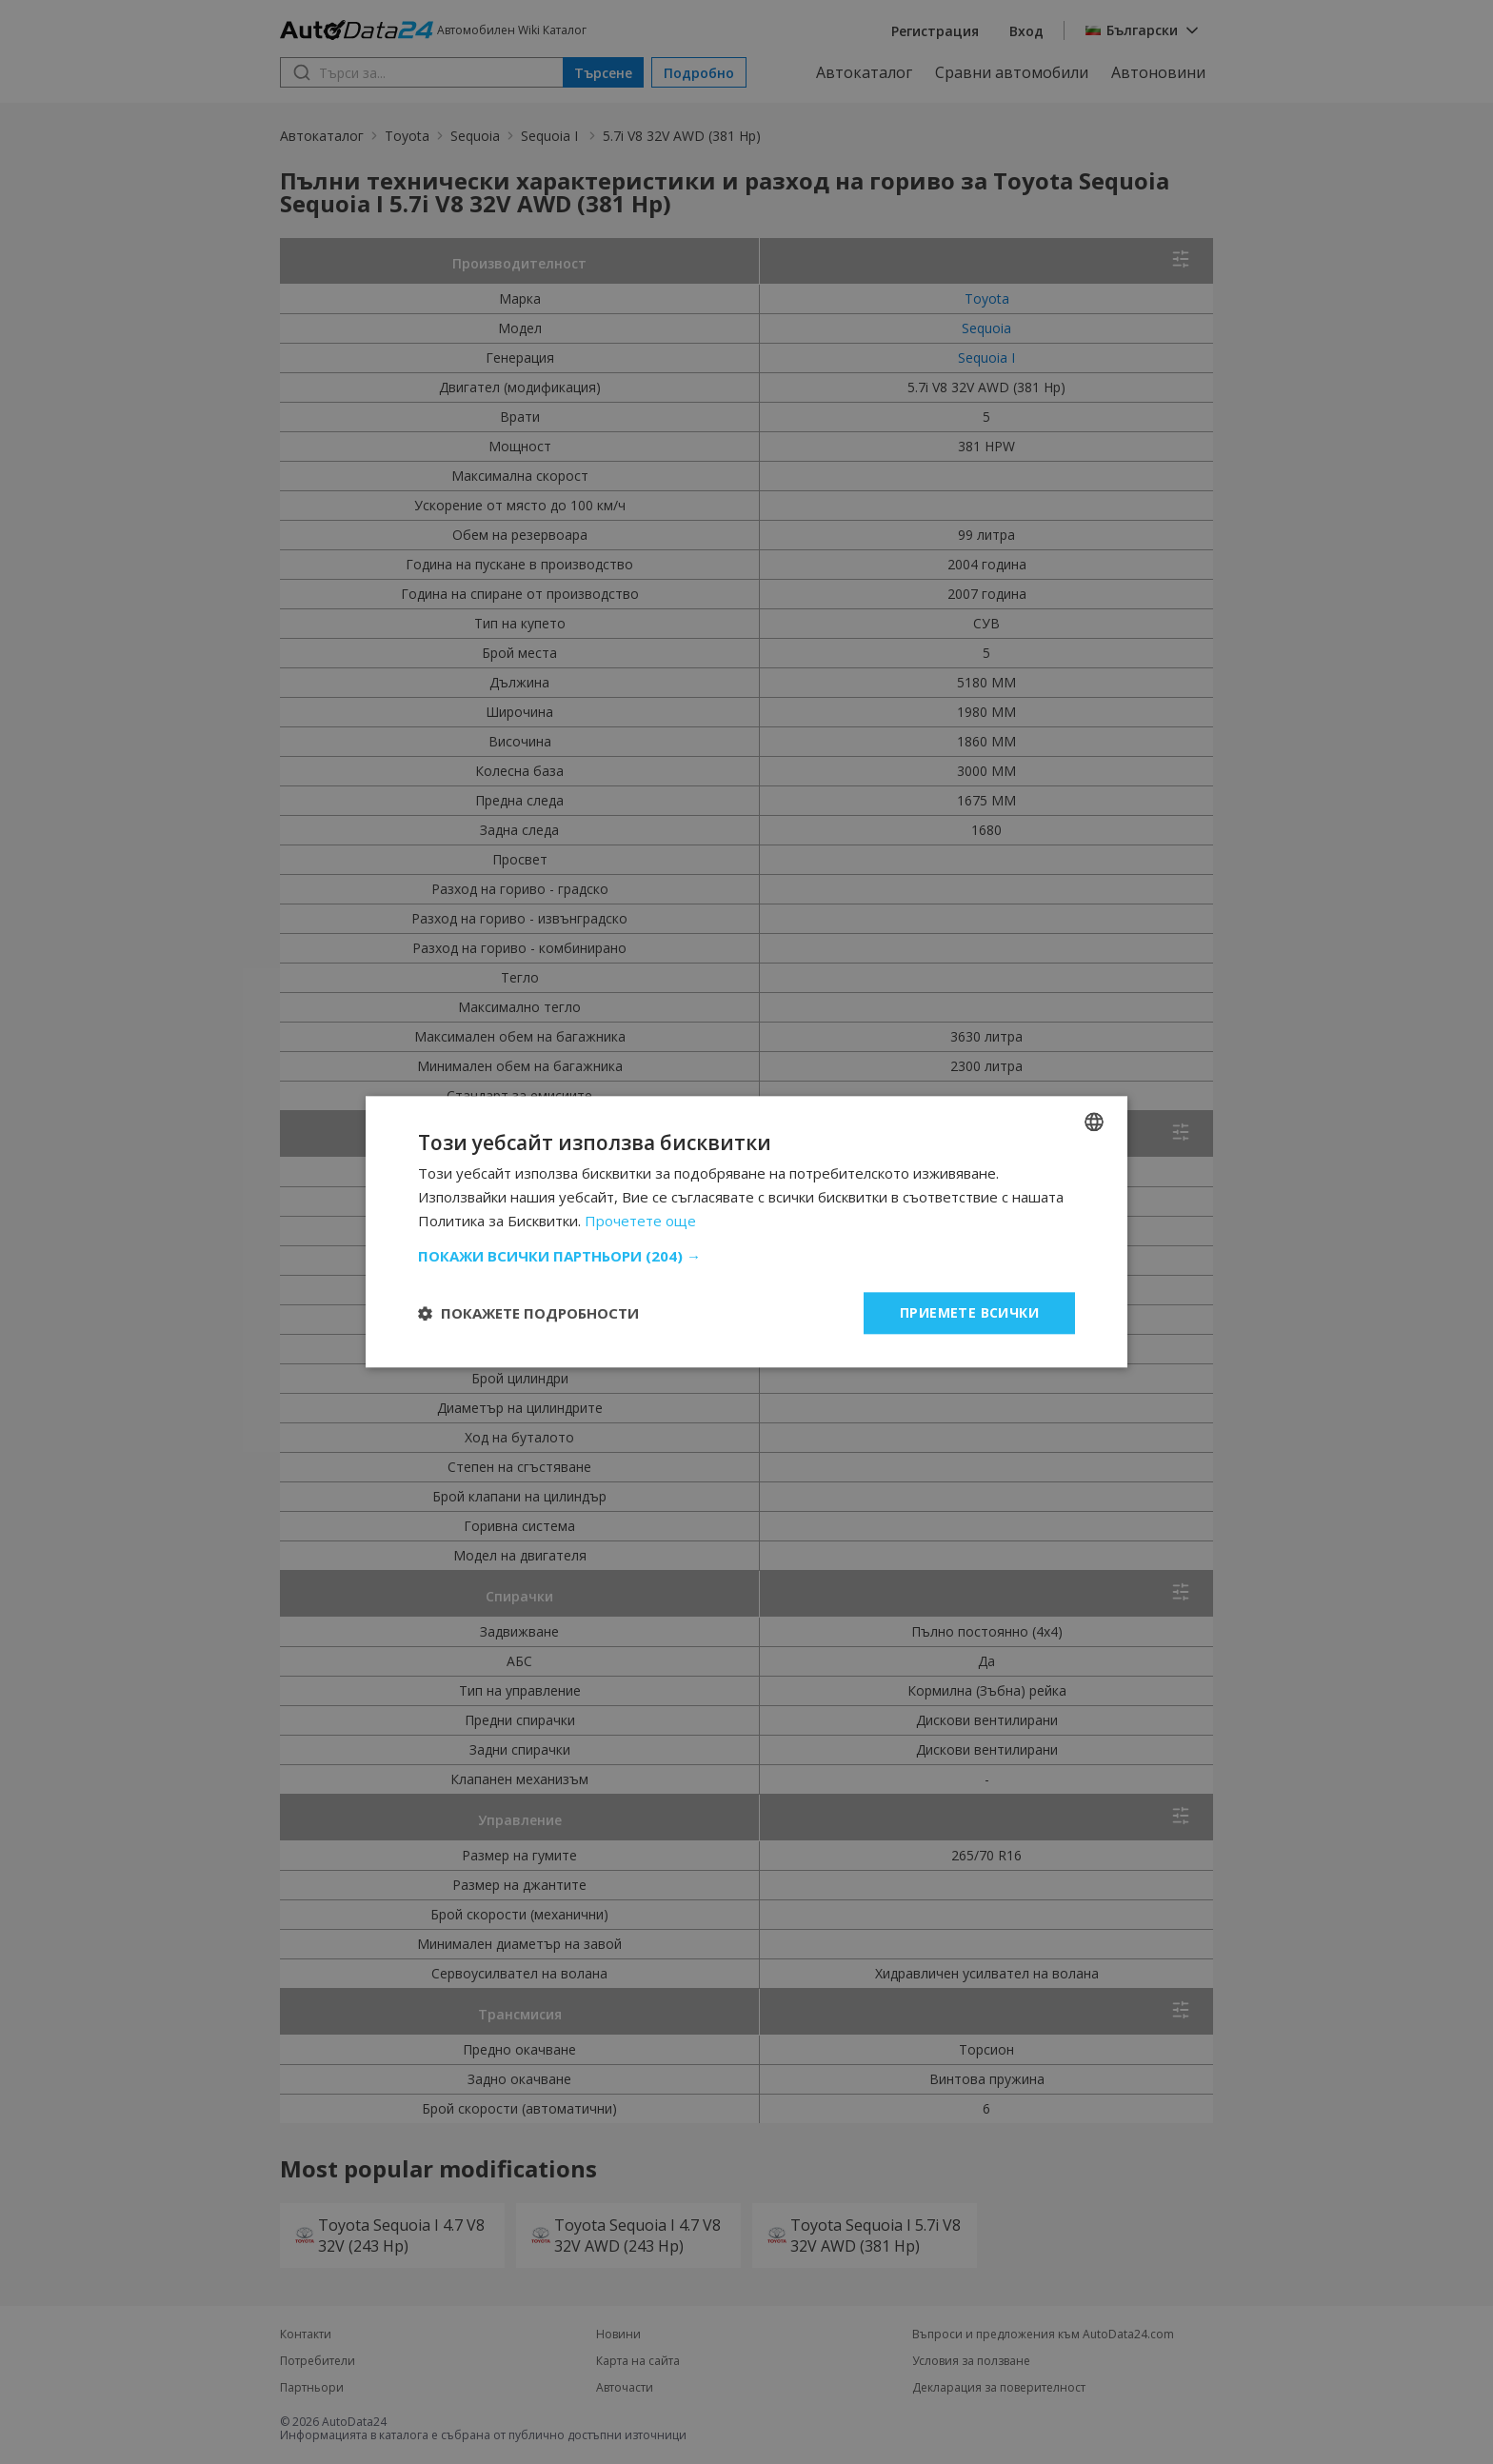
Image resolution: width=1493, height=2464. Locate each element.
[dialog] (746, 1232)
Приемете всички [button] (969, 1312)
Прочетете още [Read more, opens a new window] (640, 1220)
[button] (746, 1255)
